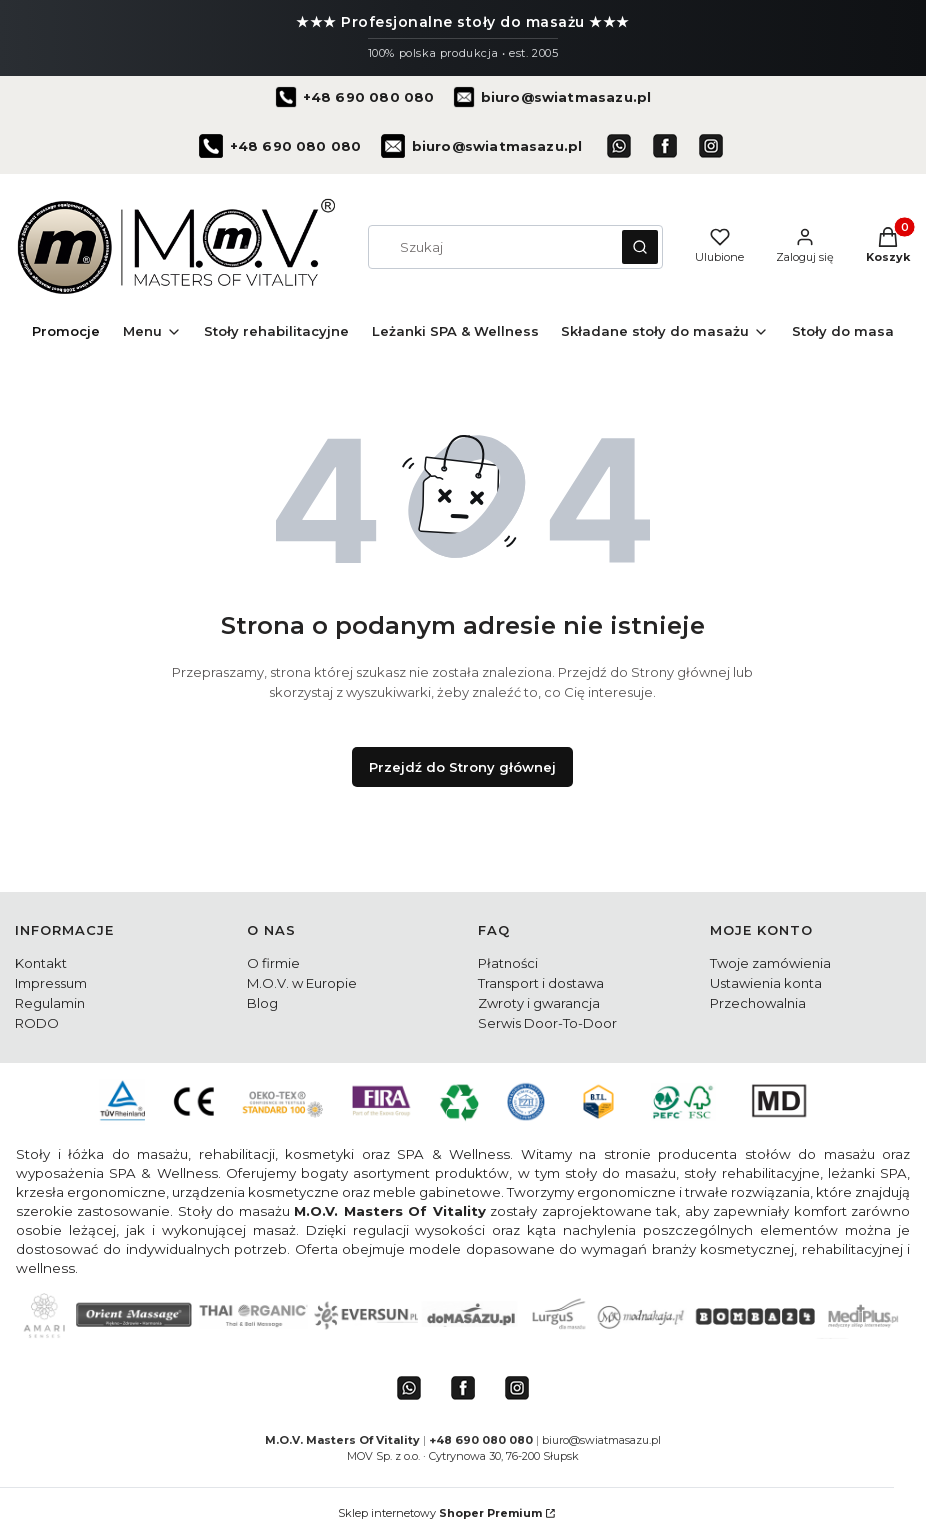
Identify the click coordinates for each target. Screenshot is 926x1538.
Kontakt (41, 963)
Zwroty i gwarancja (539, 1003)
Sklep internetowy (440, 1513)
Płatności (508, 963)
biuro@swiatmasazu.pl (601, 1440)
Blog (262, 1003)
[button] (640, 247)
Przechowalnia (758, 1003)
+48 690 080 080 (482, 1440)
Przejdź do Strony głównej (462, 767)
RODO (37, 1023)
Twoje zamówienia (770, 963)
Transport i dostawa (541, 983)
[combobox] (488, 247)
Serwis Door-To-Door (547, 1023)
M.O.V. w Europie (302, 983)
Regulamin (50, 1003)
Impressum (51, 983)
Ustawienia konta (766, 983)
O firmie (273, 963)
